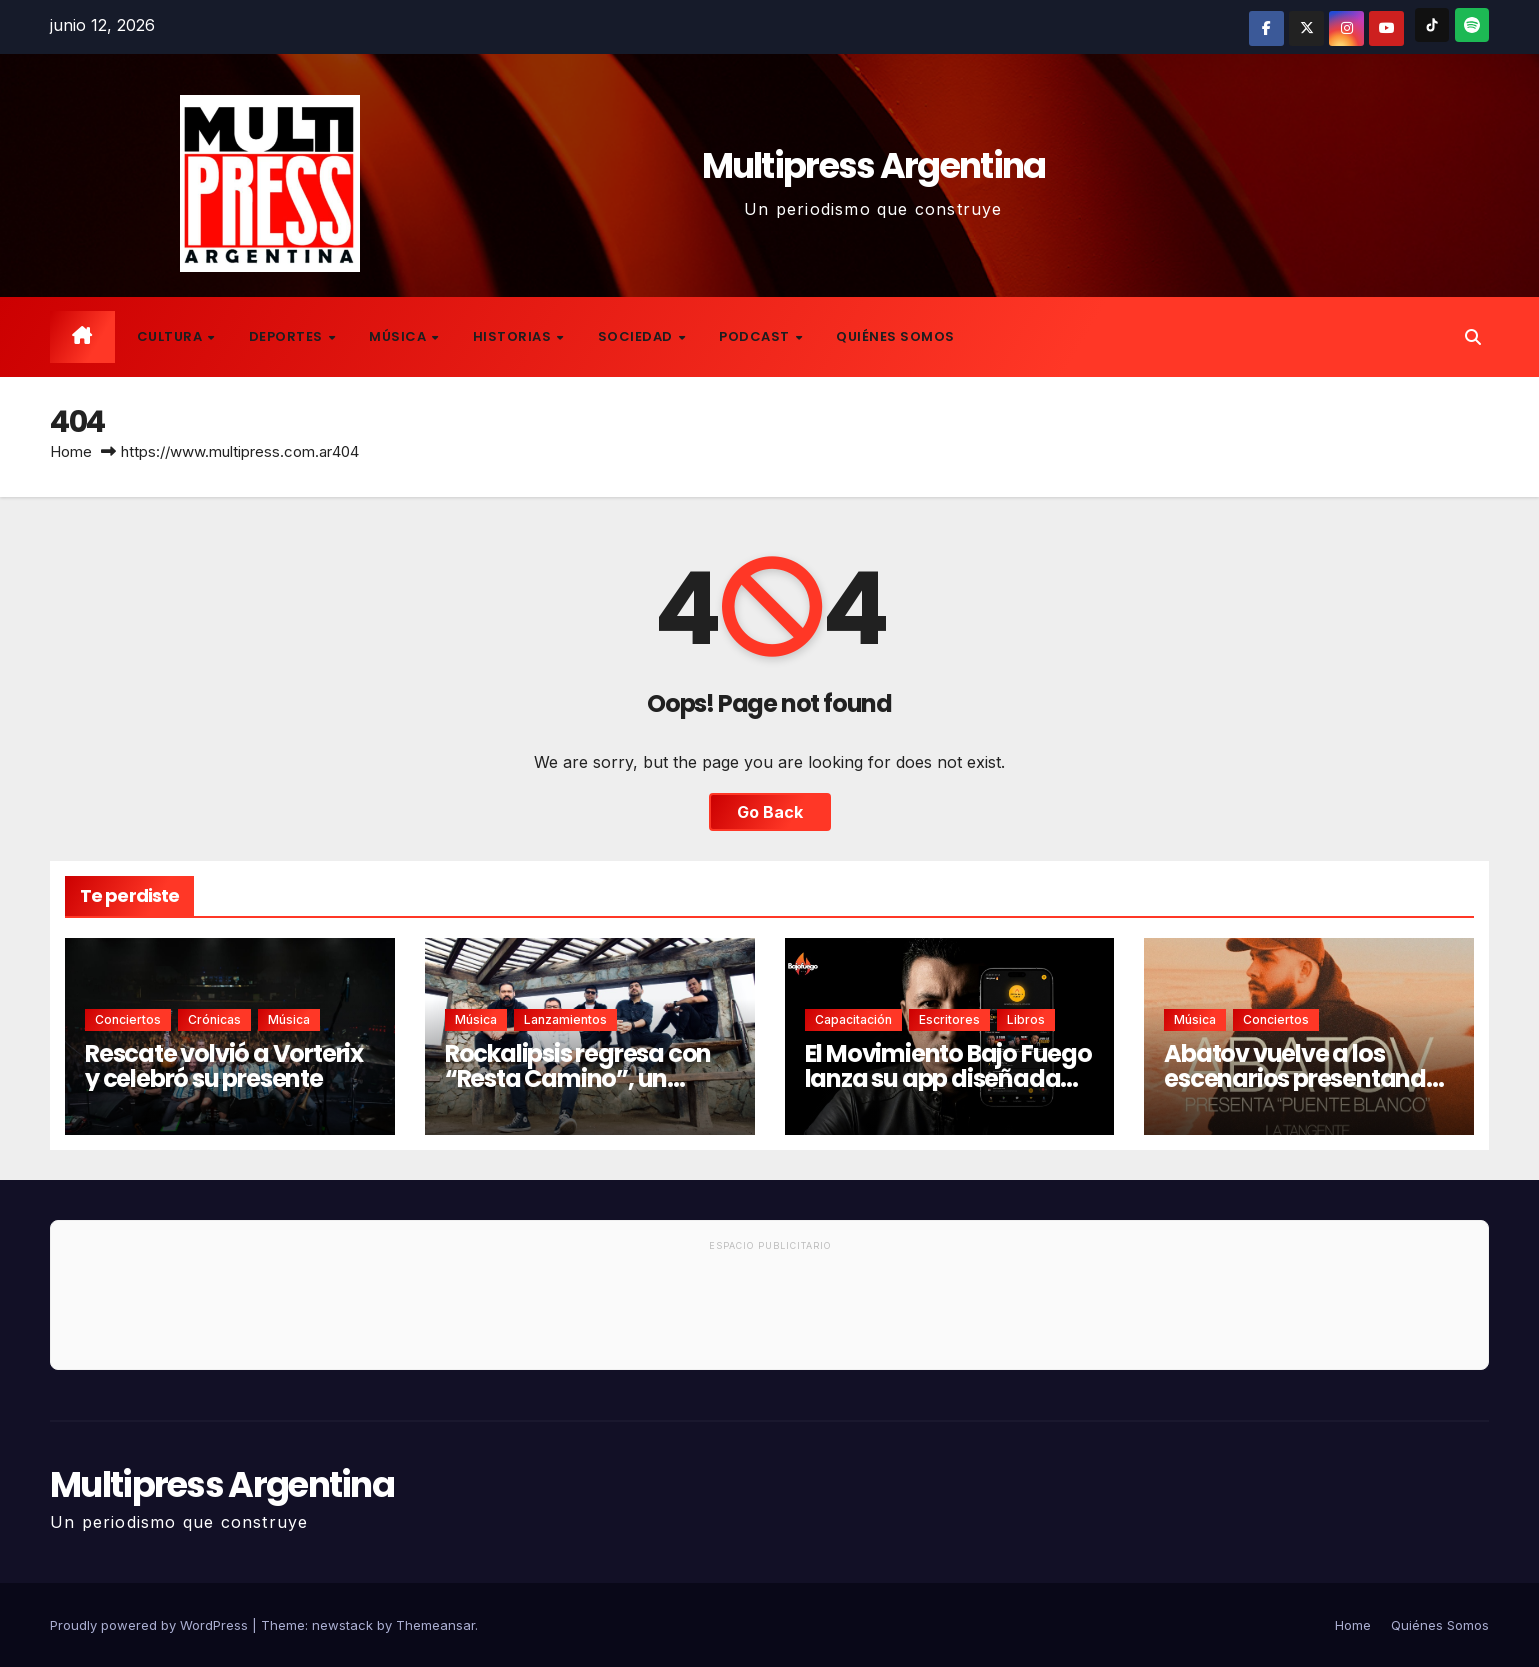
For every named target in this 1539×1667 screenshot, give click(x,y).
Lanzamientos (565, 1019)
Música (399, 336)
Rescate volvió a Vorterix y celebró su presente (224, 1066)
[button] (1473, 337)
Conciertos (128, 1019)
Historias (514, 336)
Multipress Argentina (874, 165)
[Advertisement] (770, 1314)
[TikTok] (1432, 25)
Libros (1026, 1019)
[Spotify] (1472, 25)
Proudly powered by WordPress (151, 1625)
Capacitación (853, 1019)
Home (71, 451)
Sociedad (637, 336)
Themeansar (435, 1625)
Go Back (770, 812)
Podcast (756, 336)
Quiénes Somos (895, 336)
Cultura (171, 336)
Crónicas (214, 1019)
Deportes (288, 336)
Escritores (949, 1019)
